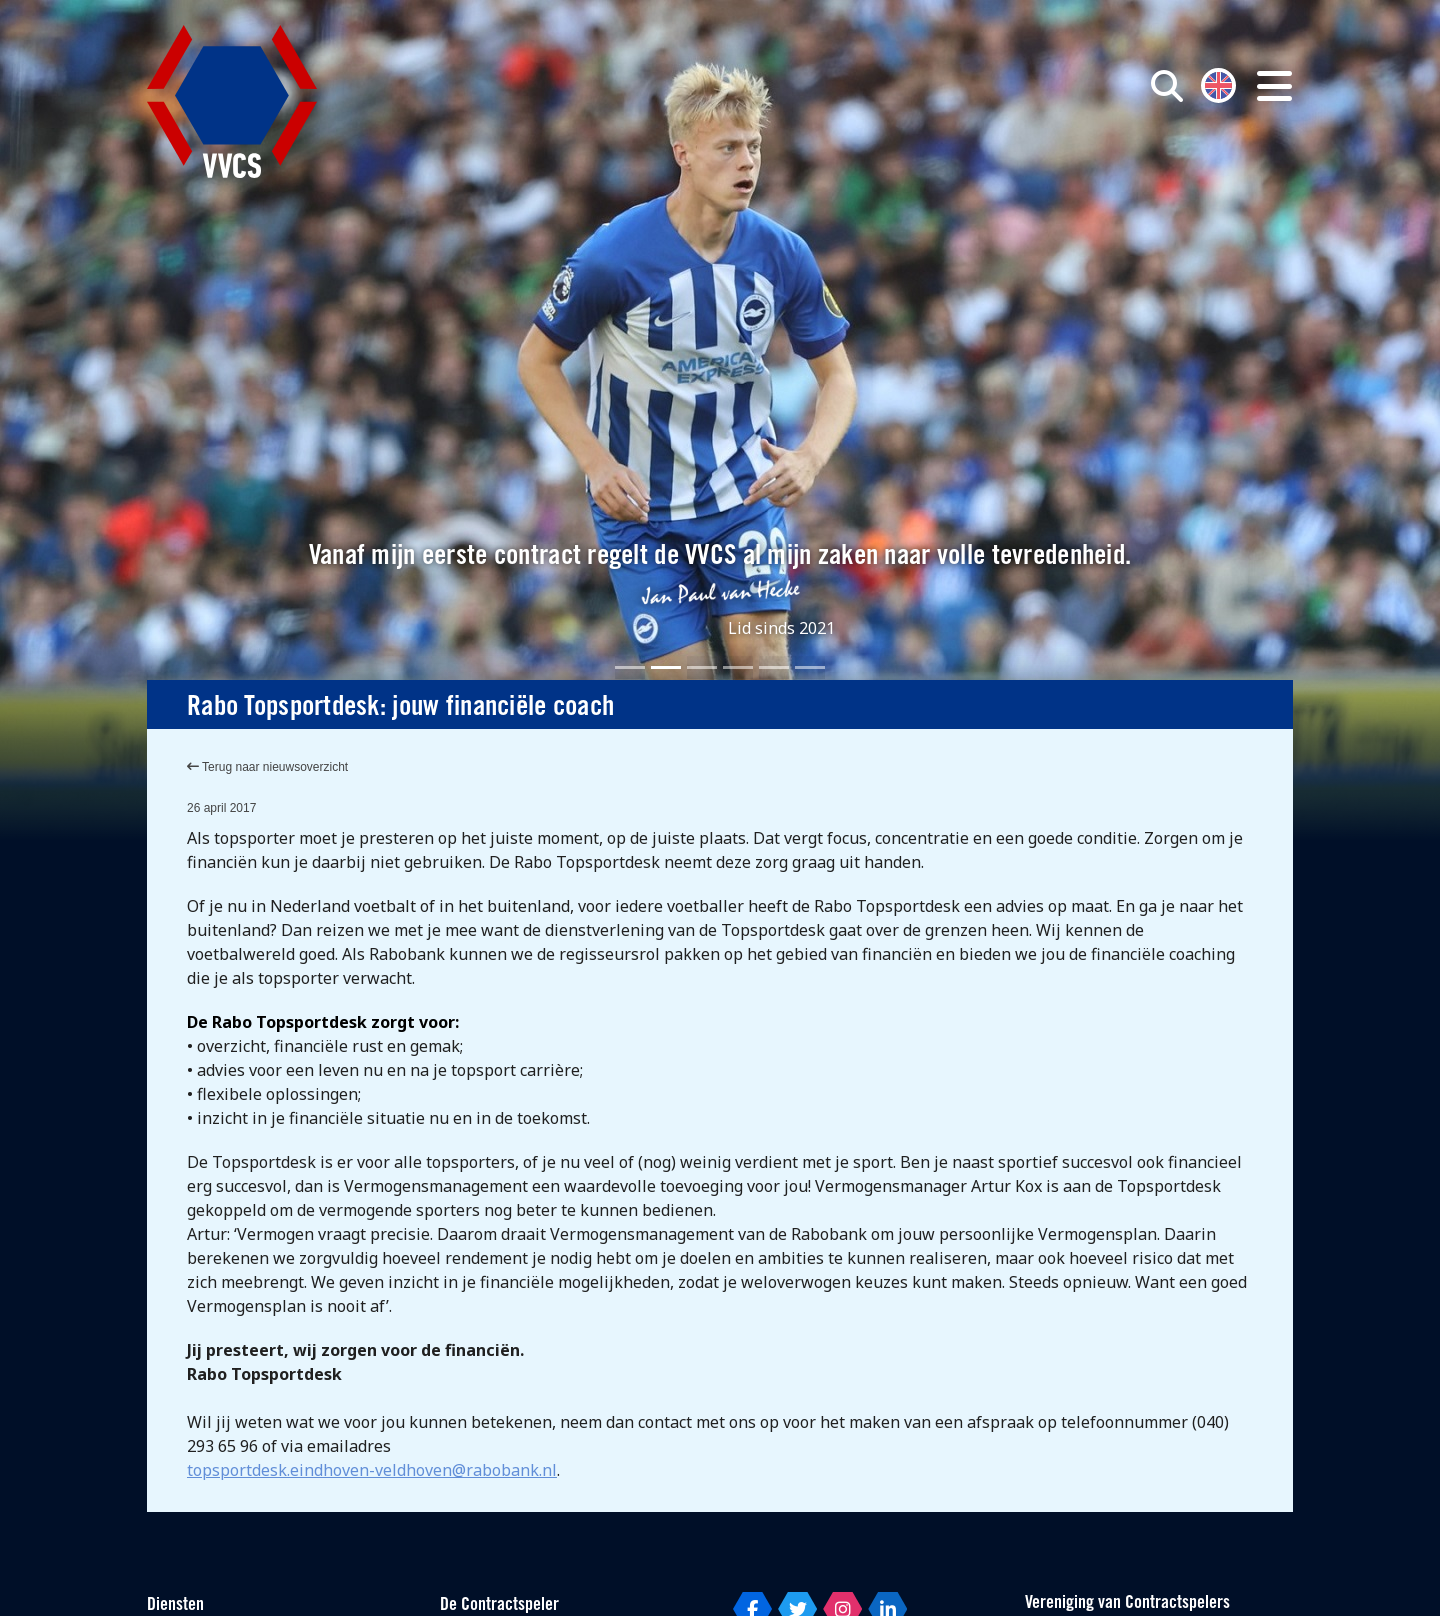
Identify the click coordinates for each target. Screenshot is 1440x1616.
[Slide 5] (774, 667)
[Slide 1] (630, 667)
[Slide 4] (738, 667)
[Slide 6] (810, 667)
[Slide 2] (666, 667)
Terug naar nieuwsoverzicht (267, 767)
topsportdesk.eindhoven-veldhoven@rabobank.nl (372, 1470)
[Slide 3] (702, 667)
